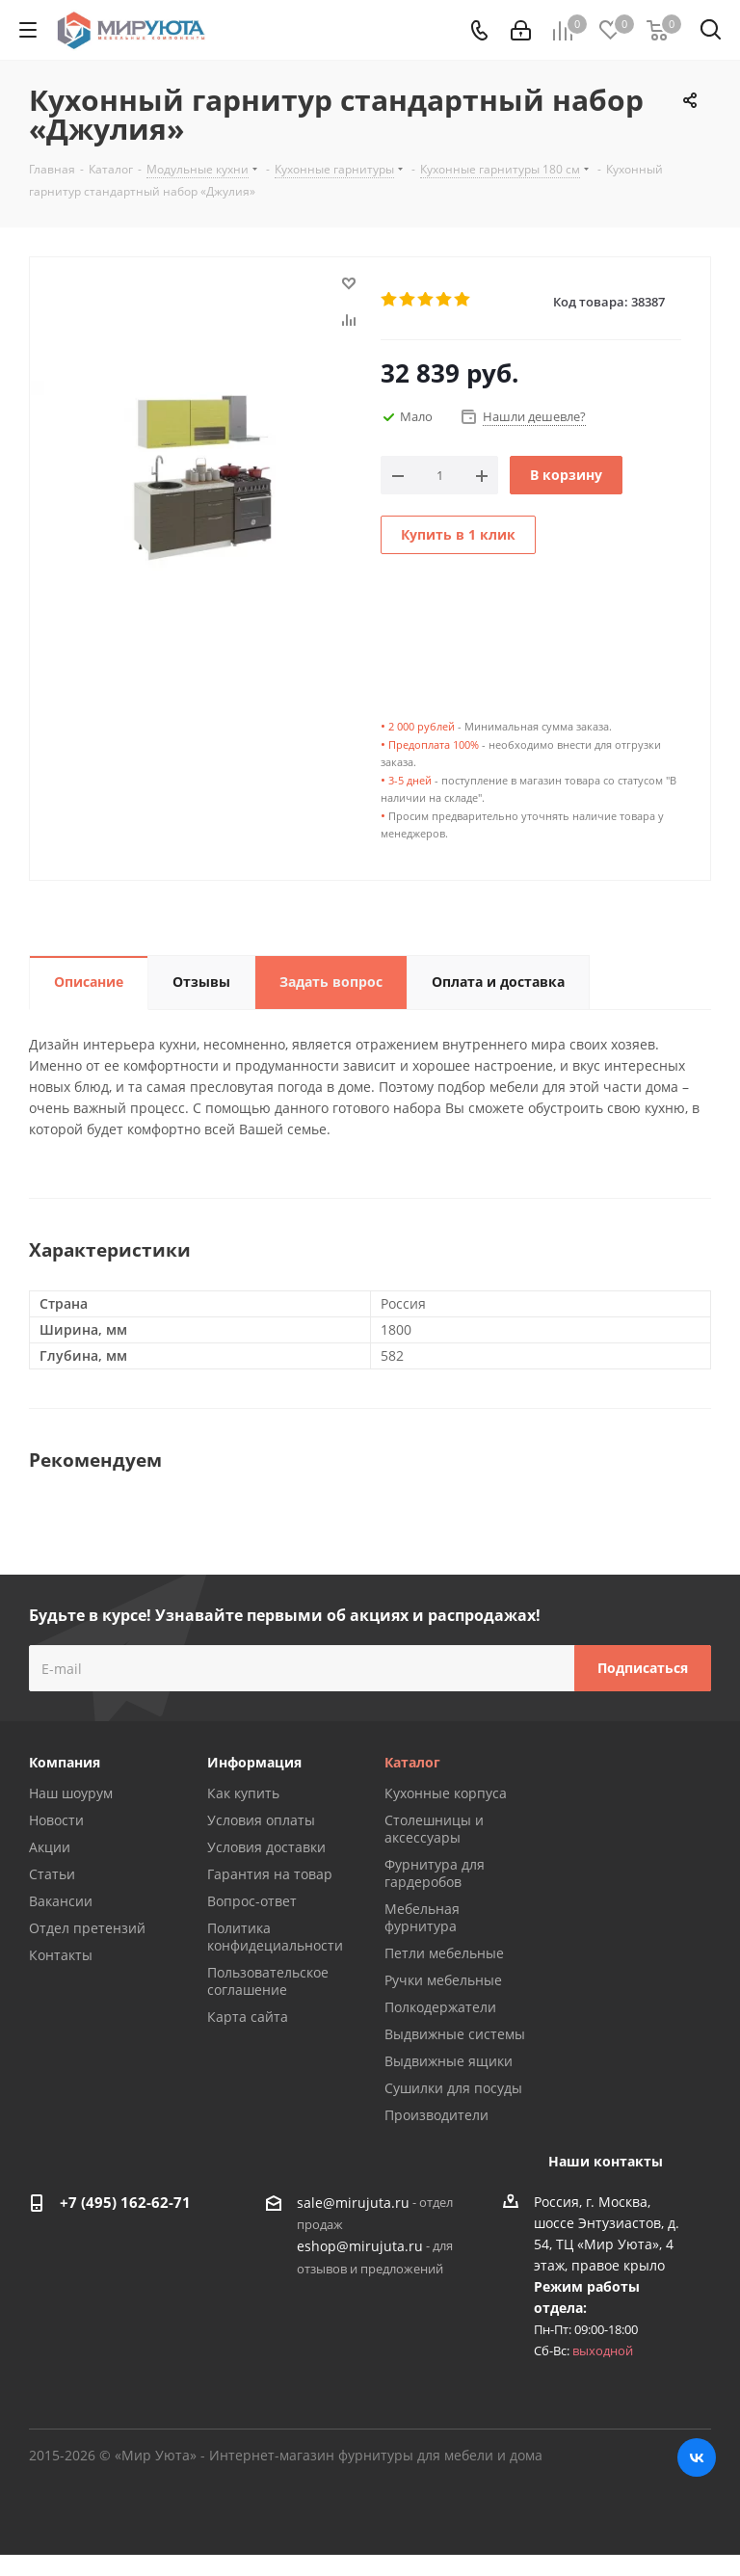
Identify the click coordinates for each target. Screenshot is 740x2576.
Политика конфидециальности (275, 1936)
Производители (436, 2115)
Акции (49, 1847)
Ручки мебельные (443, 1980)
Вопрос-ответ (252, 1901)
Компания (64, 1762)
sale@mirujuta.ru (353, 2202)
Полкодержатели (440, 2007)
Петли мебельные (444, 1953)
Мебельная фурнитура (422, 1917)
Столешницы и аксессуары (434, 1828)
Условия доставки (266, 1847)
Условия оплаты (261, 1820)
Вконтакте (696, 2457)
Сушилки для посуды (453, 2088)
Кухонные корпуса (445, 1793)
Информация (254, 1762)
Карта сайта (247, 2016)
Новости (56, 1820)
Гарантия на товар (269, 1874)
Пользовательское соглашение (268, 1981)
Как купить (243, 1793)
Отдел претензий (87, 1928)
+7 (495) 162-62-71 (125, 2202)
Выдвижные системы (454, 2034)
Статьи (52, 1874)
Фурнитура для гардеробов (434, 1873)
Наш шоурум (71, 1793)
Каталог (412, 1762)
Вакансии (60, 1901)
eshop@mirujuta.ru (360, 2247)
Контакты (60, 1955)
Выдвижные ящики (448, 2061)
